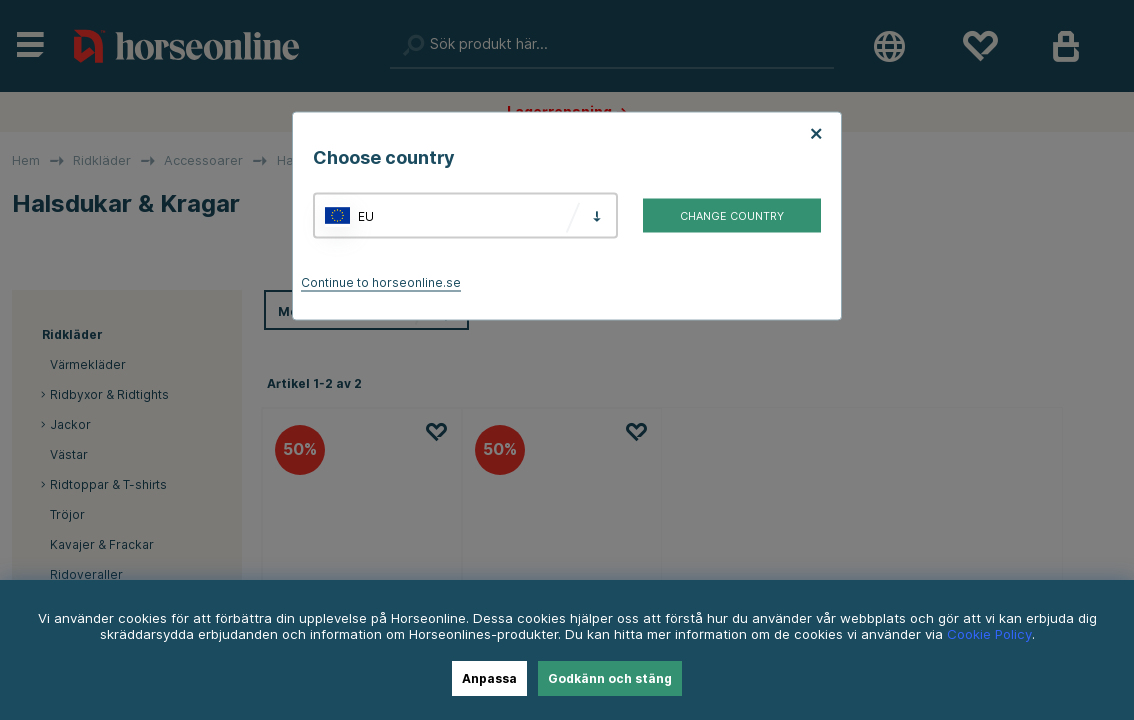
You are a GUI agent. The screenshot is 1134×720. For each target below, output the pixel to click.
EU (366, 215)
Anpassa (489, 678)
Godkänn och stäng (610, 678)
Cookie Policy (989, 634)
